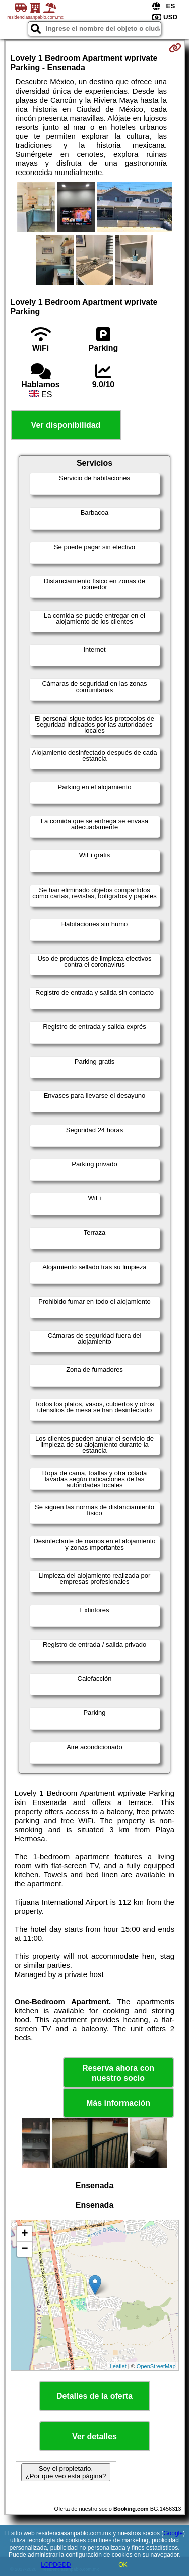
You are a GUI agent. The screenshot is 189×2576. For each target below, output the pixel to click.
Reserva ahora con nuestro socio (118, 2073)
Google (173, 2533)
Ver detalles (94, 2436)
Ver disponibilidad (66, 425)
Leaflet (118, 2366)
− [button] (24, 2249)
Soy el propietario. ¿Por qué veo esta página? (65, 2472)
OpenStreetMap (156, 2366)
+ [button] (24, 2234)
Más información (118, 2103)
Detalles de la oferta (94, 2396)
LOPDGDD (56, 2564)
